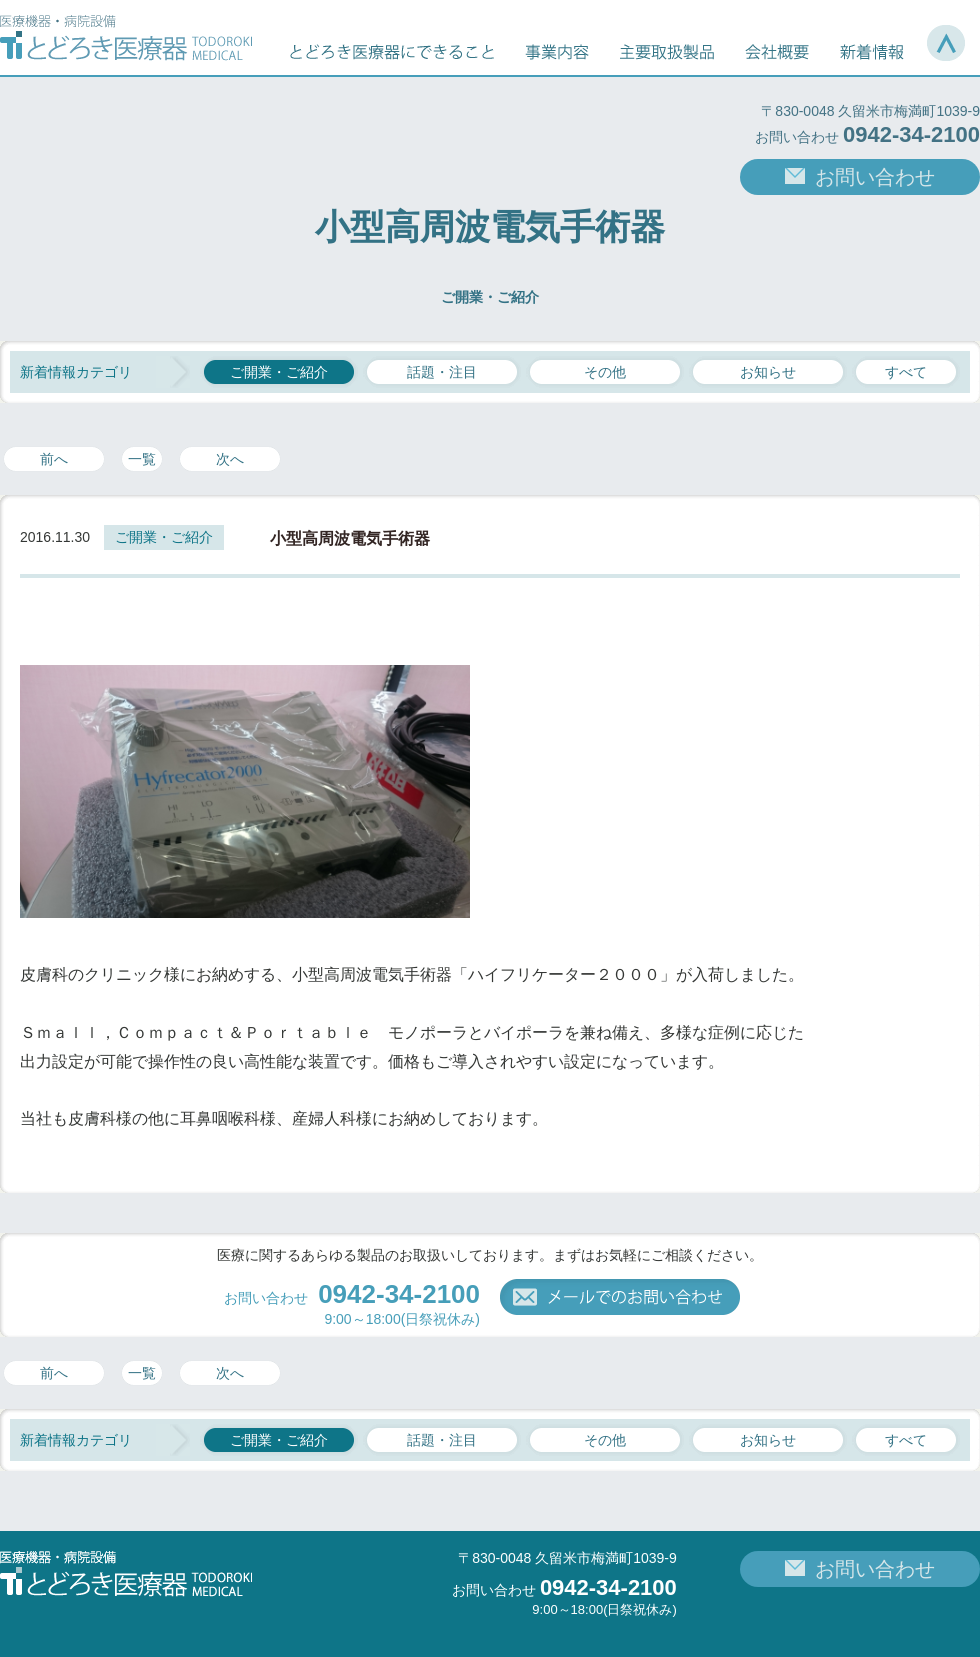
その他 (605, 372)
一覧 (142, 459)
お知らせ (768, 372)
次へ (230, 459)
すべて (906, 372)
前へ (54, 459)
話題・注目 (442, 372)
